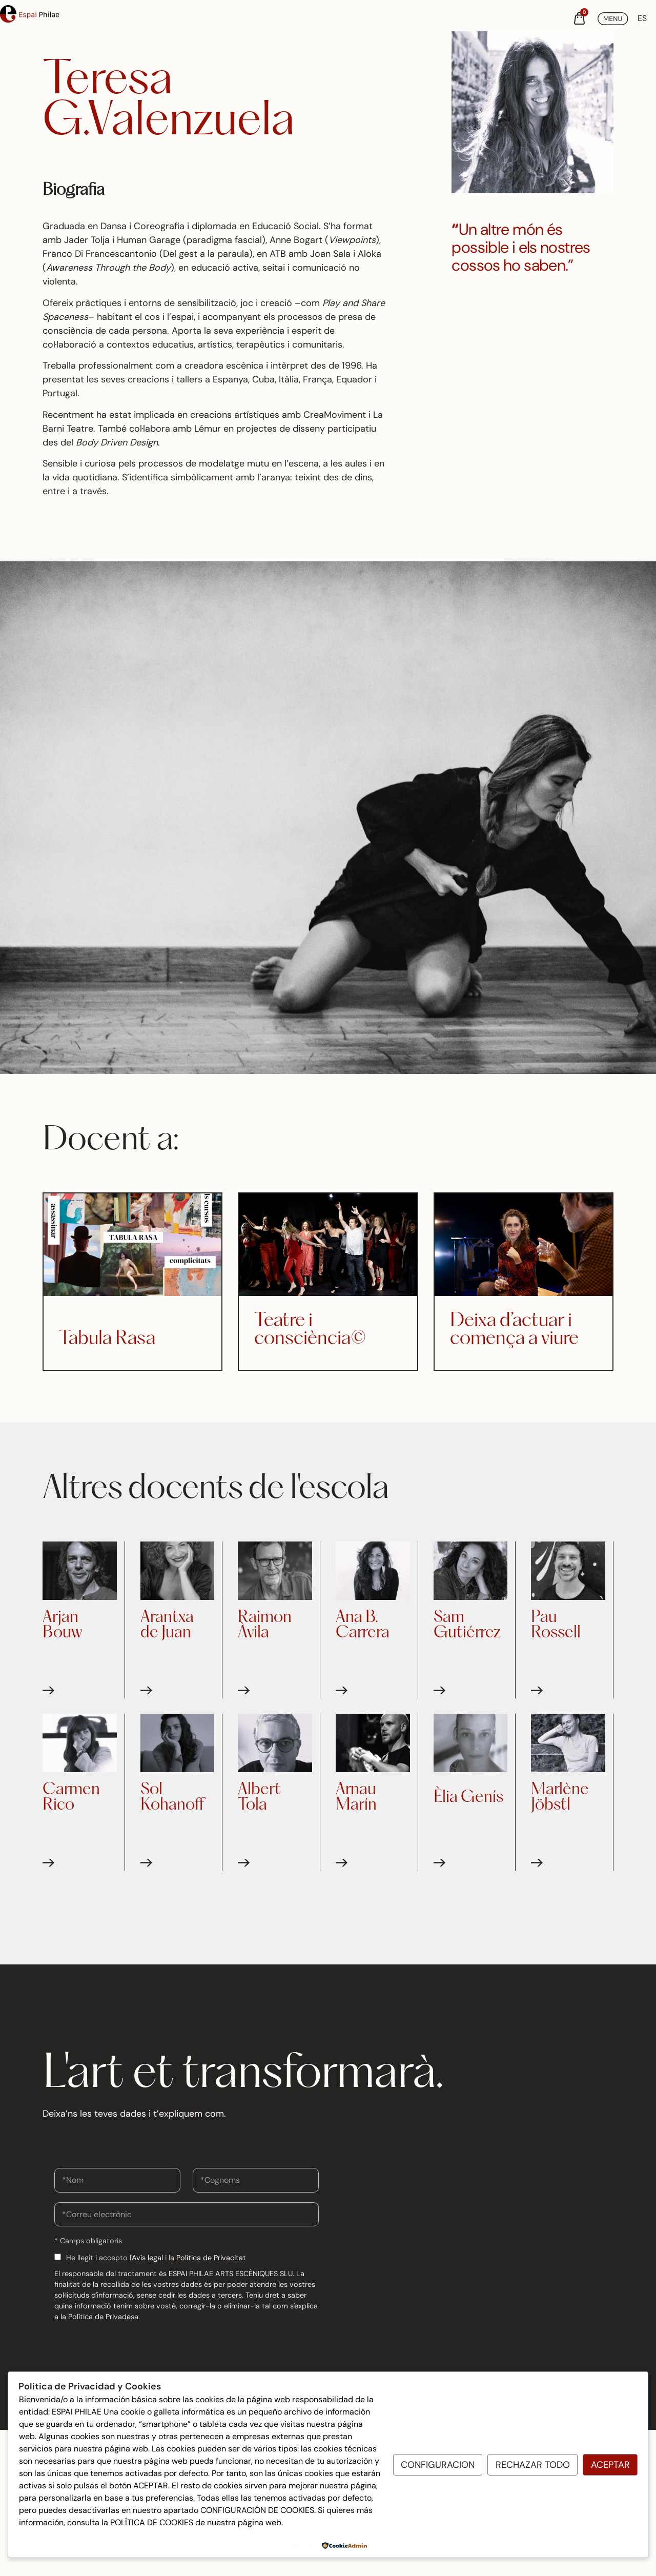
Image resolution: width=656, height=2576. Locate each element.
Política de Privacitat (211, 2257)
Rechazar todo (533, 2465)
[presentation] (132, 2347)
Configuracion (438, 2465)
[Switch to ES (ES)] (642, 18)
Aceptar (610, 2465)
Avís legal (147, 2257)
